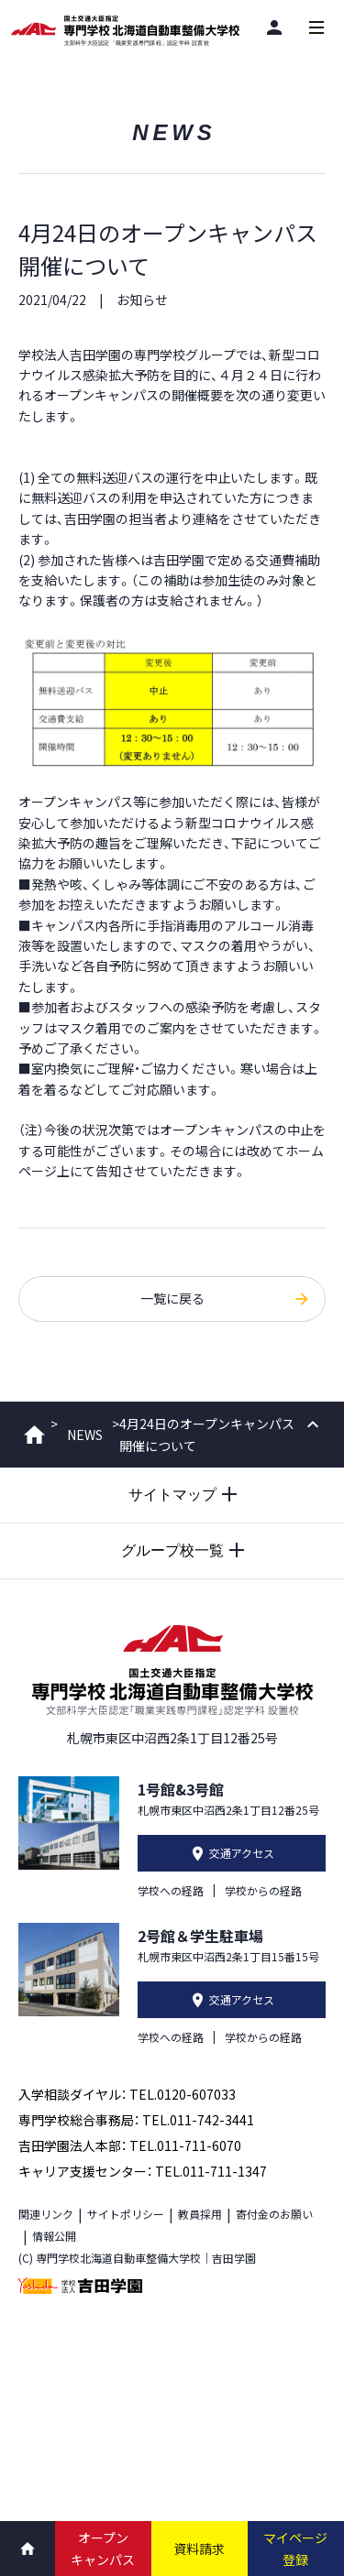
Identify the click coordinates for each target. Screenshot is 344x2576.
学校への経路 (171, 1890)
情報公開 (54, 2235)
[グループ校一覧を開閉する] (172, 1550)
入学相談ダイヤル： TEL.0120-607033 (127, 2094)
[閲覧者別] (275, 27)
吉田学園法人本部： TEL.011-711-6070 (129, 2145)
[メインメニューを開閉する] (316, 27)
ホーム (34, 1434)
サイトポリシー (125, 2213)
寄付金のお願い (274, 2213)
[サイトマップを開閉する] (172, 1495)
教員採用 (200, 2213)
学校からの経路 (263, 1890)
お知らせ (142, 299)
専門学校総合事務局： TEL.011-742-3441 (136, 2120)
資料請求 (199, 2548)
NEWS (85, 1434)
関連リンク (45, 2213)
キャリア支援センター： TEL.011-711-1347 (142, 2171)
